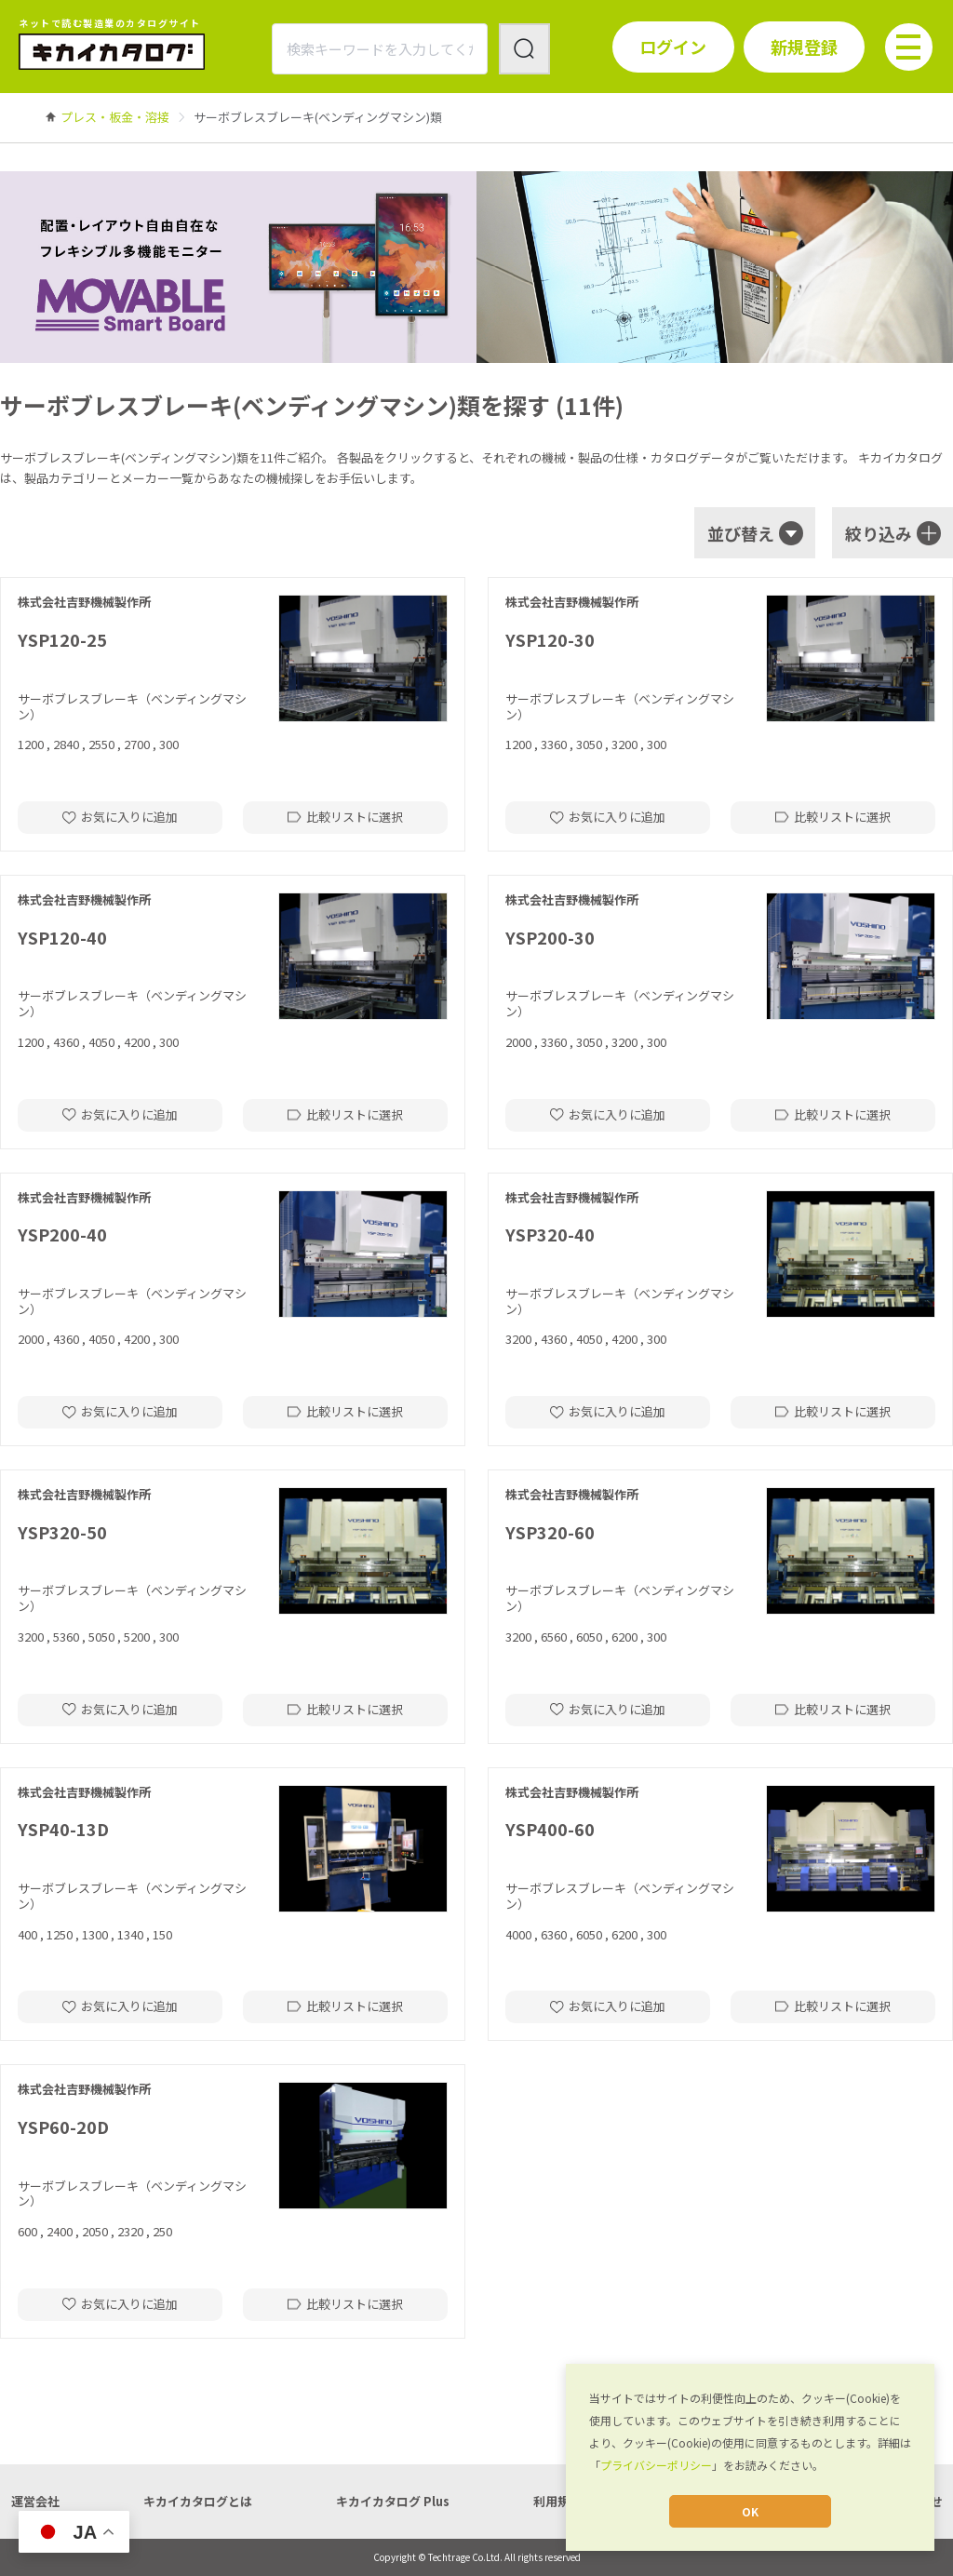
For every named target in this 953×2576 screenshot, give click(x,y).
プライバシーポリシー (656, 2465)
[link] (114, 117)
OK (750, 2511)
